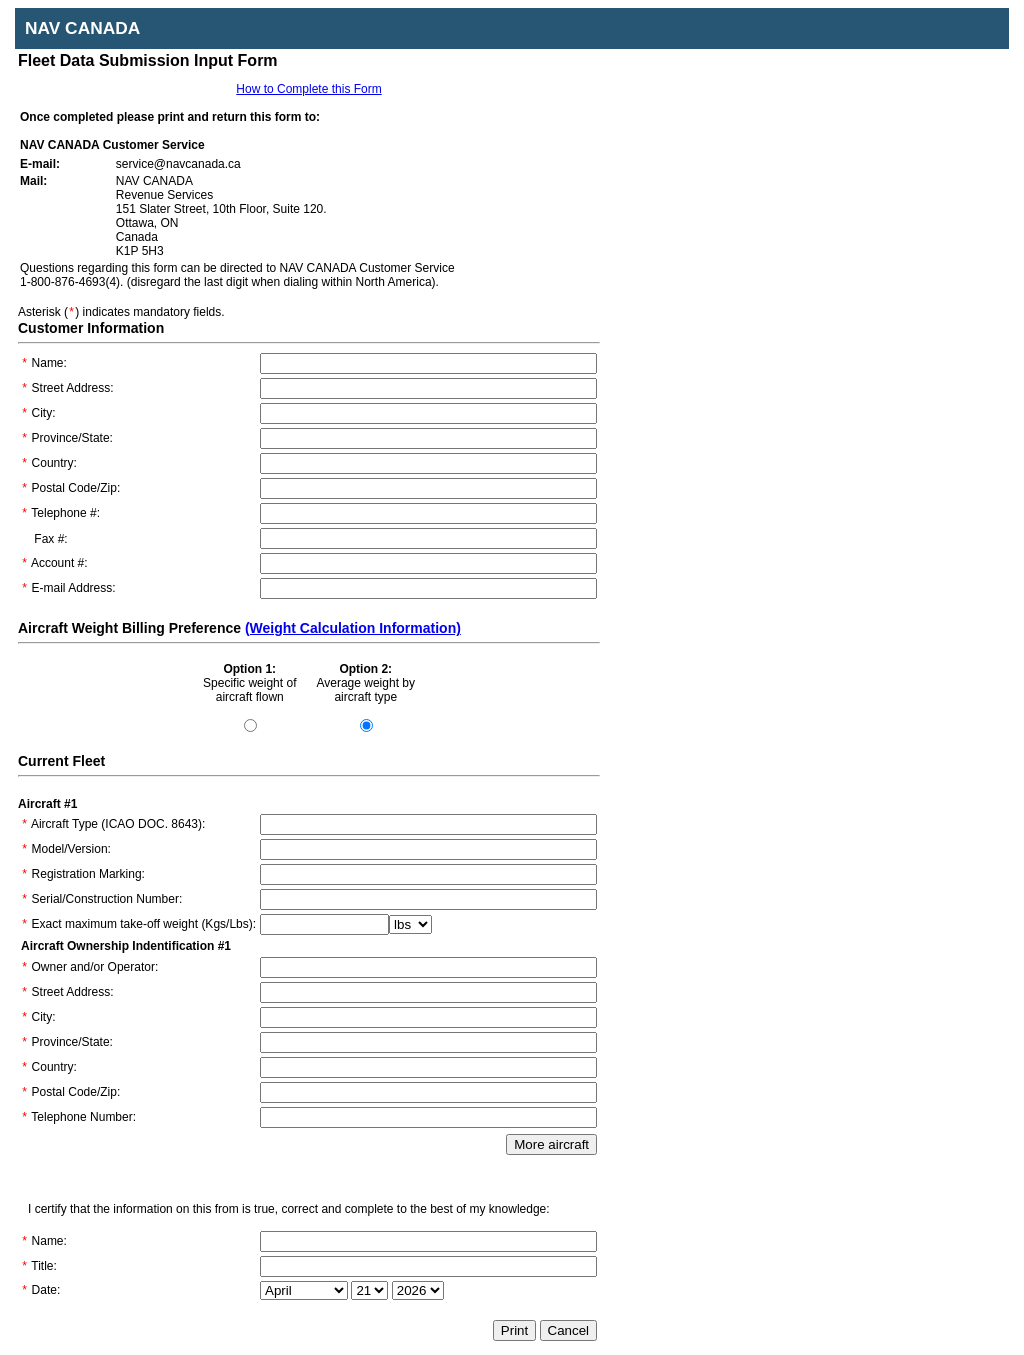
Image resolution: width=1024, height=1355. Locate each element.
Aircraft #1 (47, 804)
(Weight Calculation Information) (353, 628)
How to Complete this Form (308, 89)
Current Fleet (61, 761)
